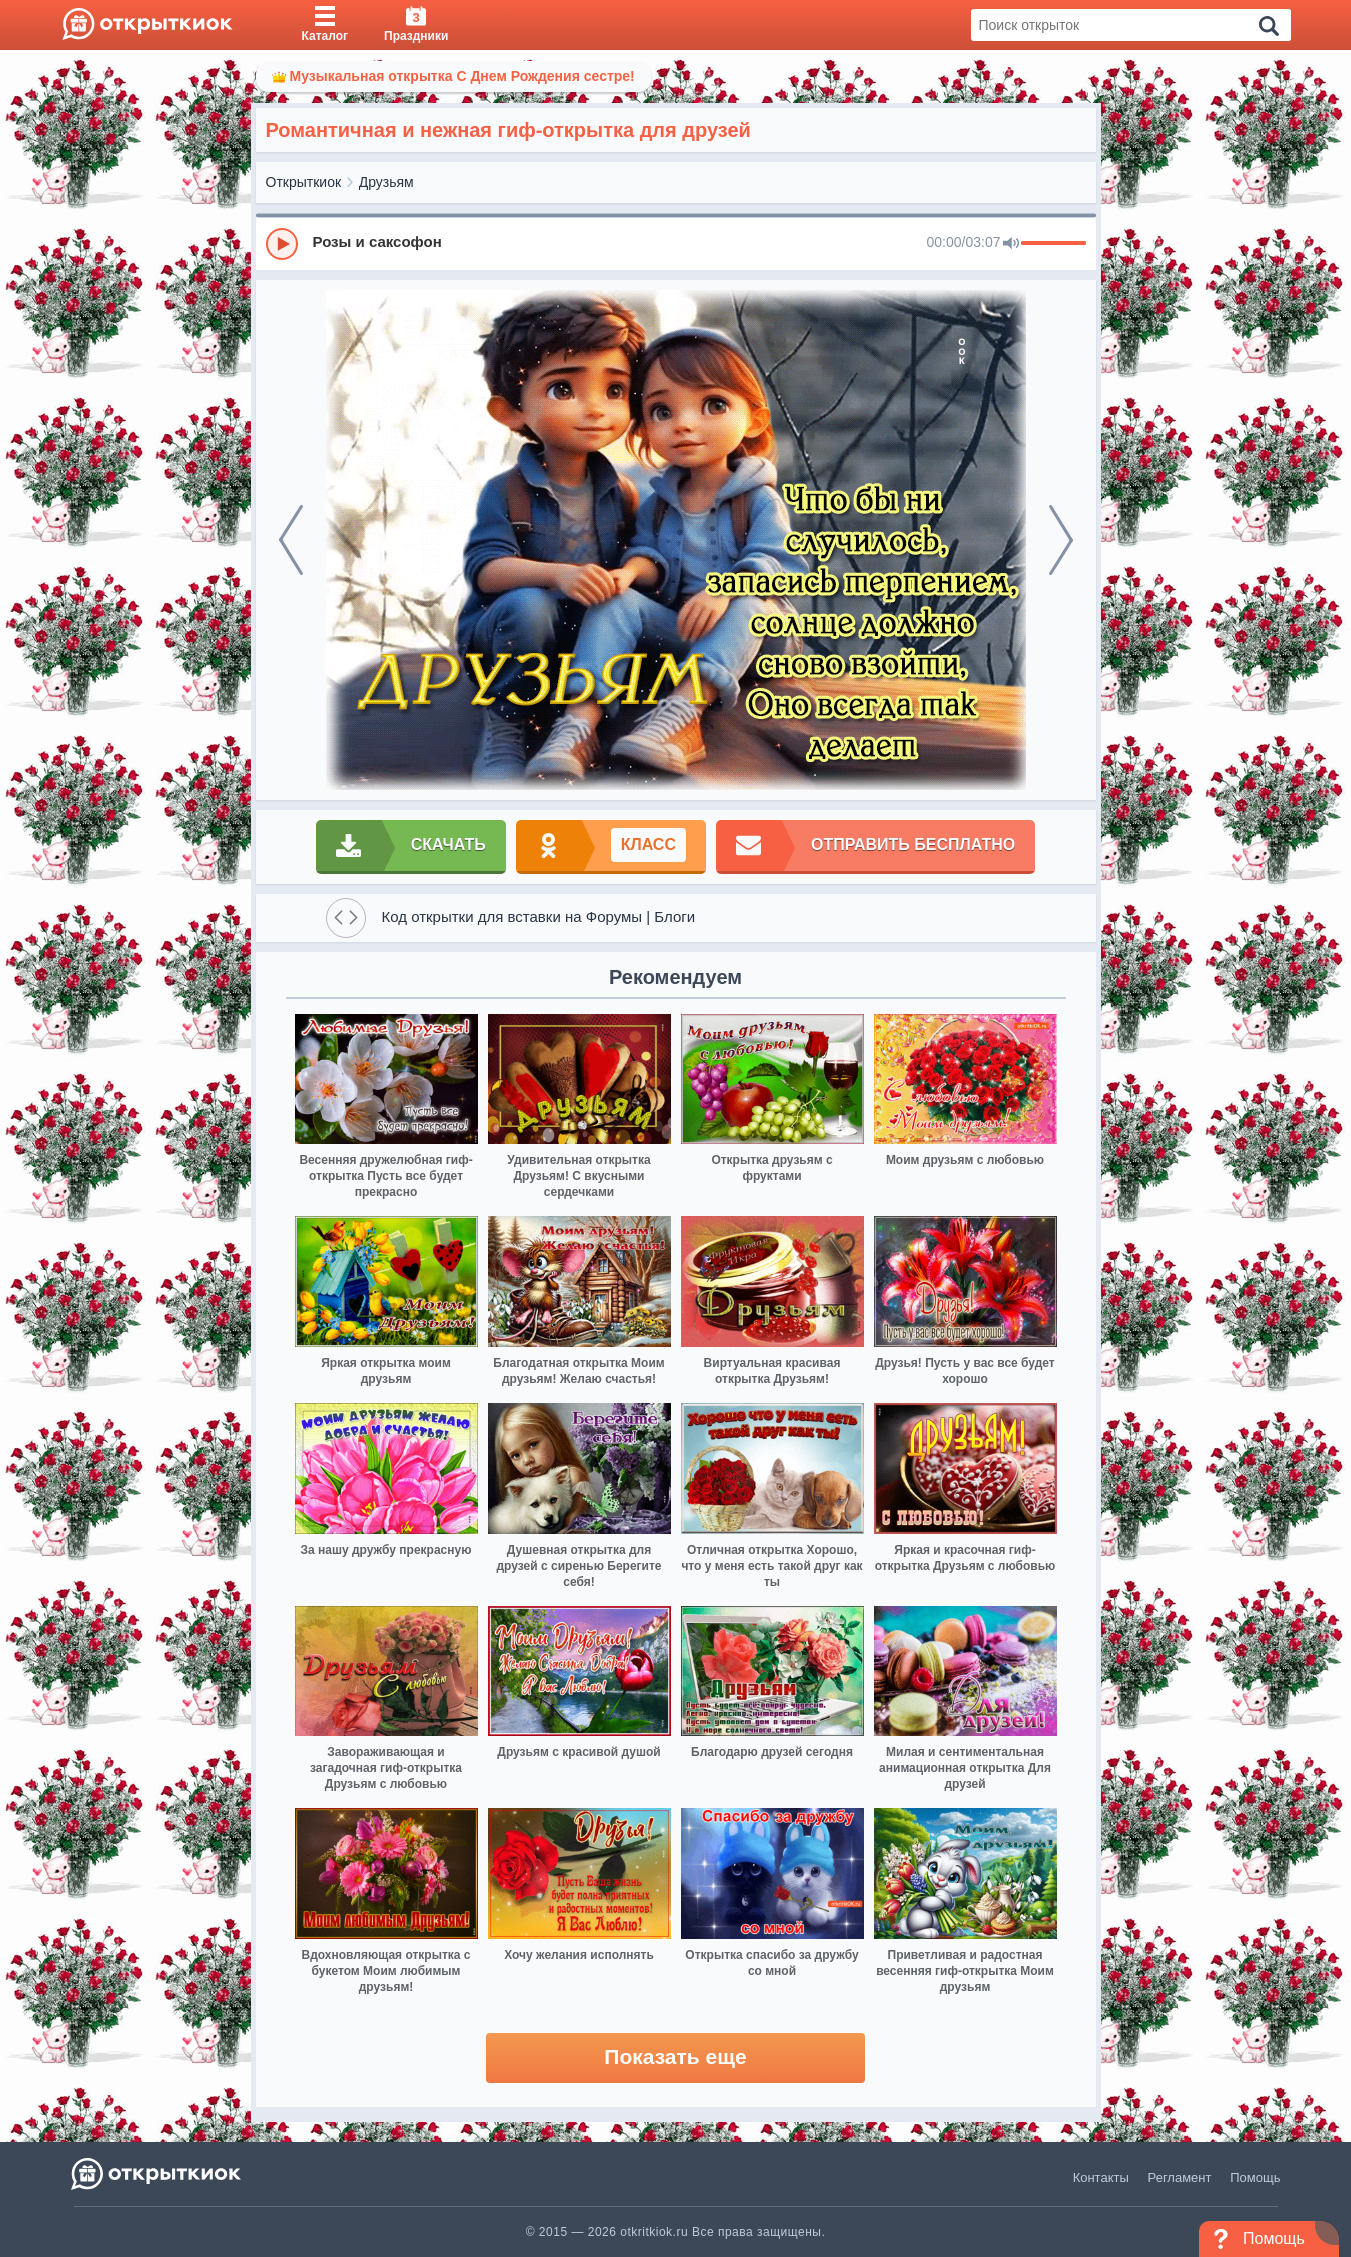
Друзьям (386, 182)
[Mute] (1011, 244)
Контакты (1101, 2177)
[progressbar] (1053, 244)
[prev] (291, 540)
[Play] (282, 244)
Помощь (1255, 2177)
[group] (676, 243)
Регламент (1180, 2177)
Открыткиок (304, 182)
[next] (1061, 540)
